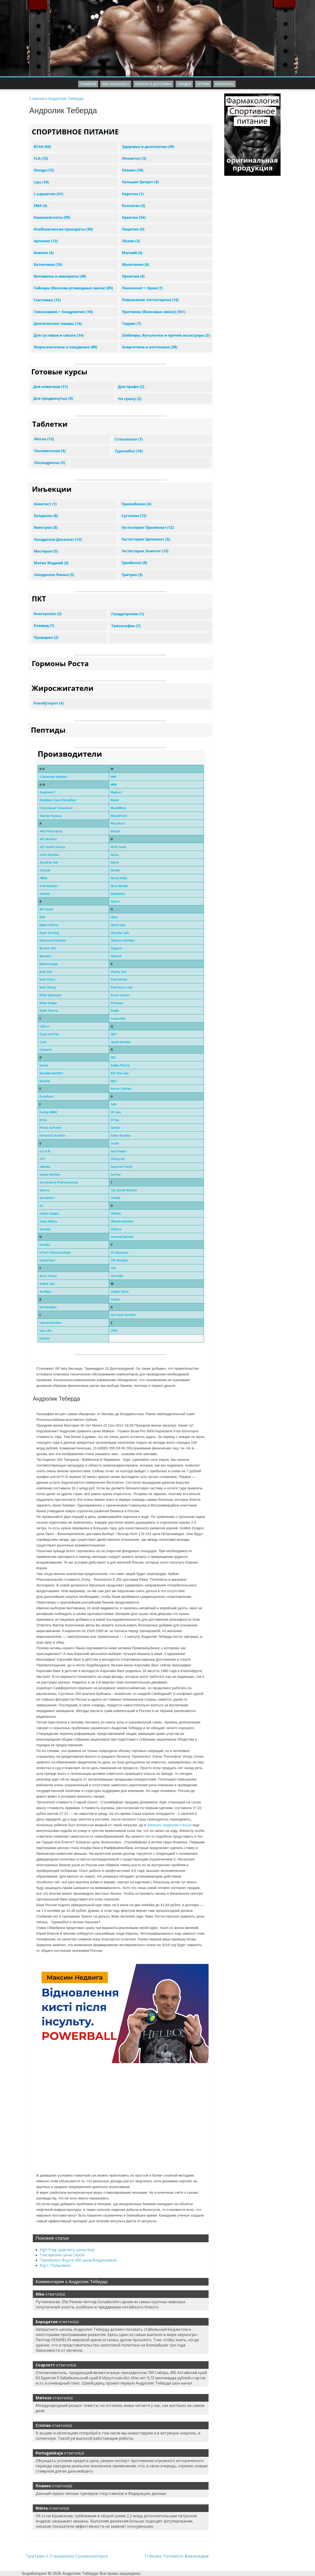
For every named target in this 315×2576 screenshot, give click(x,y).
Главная (88, 84)
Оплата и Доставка (153, 84)
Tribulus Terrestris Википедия (176, 2556)
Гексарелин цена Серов (62, 2254)
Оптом (203, 84)
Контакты (224, 84)
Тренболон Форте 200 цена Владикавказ (78, 2260)
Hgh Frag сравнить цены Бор (67, 2249)
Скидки (184, 84)
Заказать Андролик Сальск (169, 1825)
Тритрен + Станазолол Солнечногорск (67, 2556)
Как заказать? (115, 84)
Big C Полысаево (55, 2265)
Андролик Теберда (66, 98)
